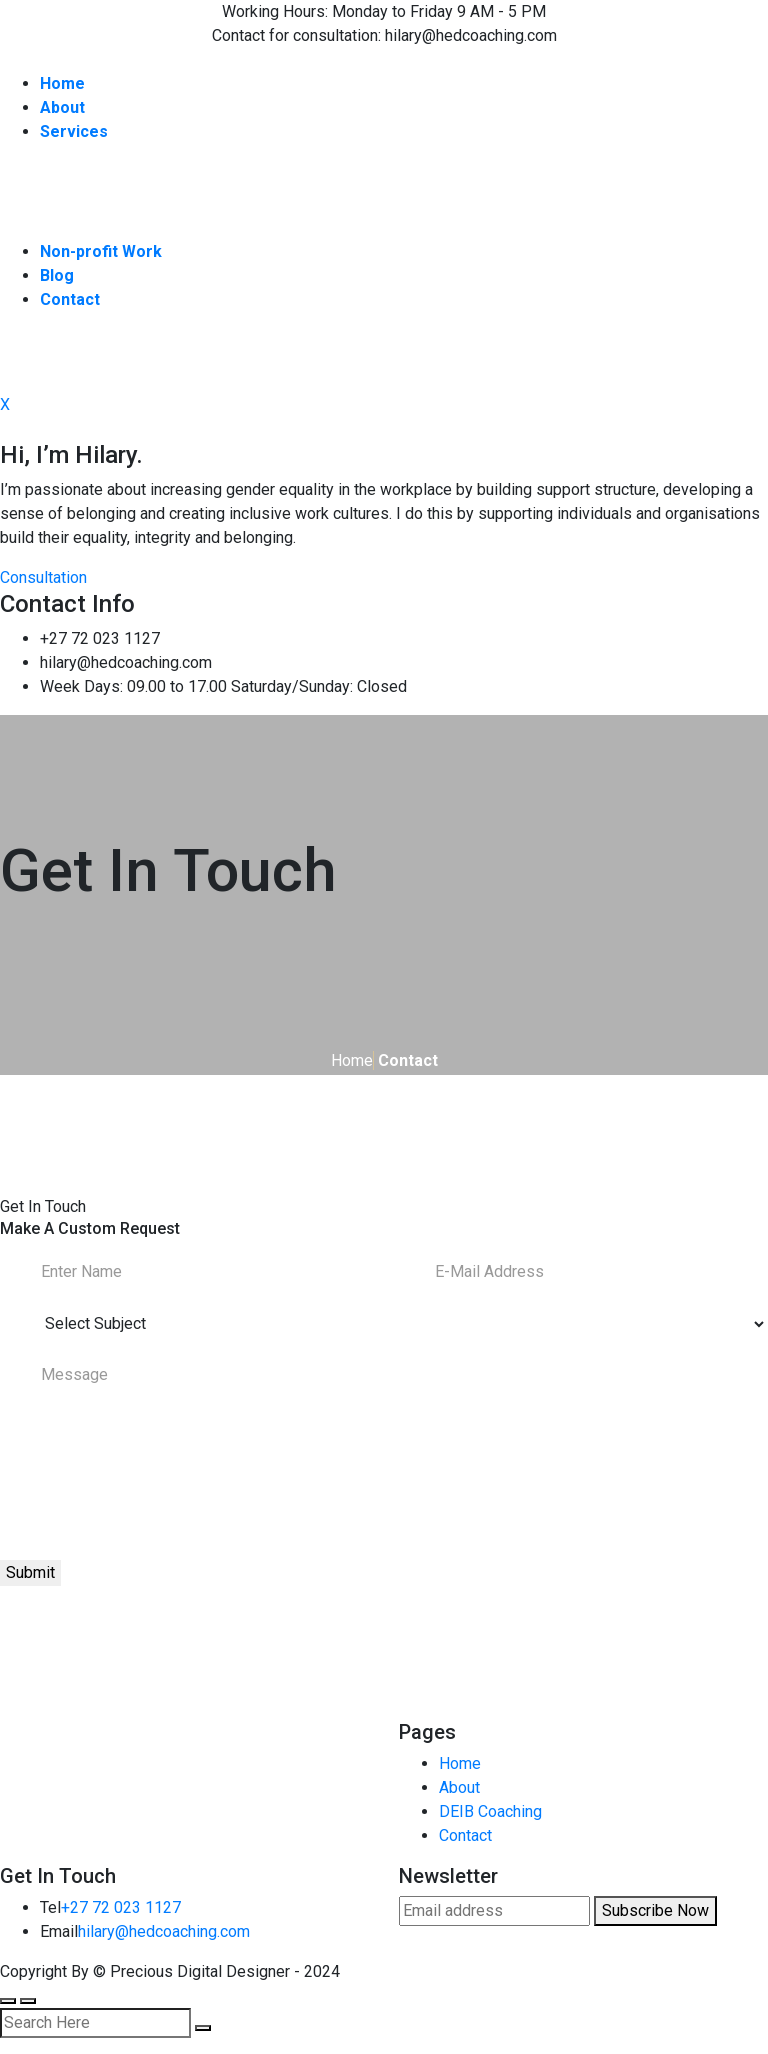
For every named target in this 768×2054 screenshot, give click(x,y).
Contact (465, 1835)
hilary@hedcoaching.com (164, 1931)
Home (352, 1060)
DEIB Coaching (490, 1811)
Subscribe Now (655, 1910)
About (459, 1787)
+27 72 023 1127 (121, 1907)
